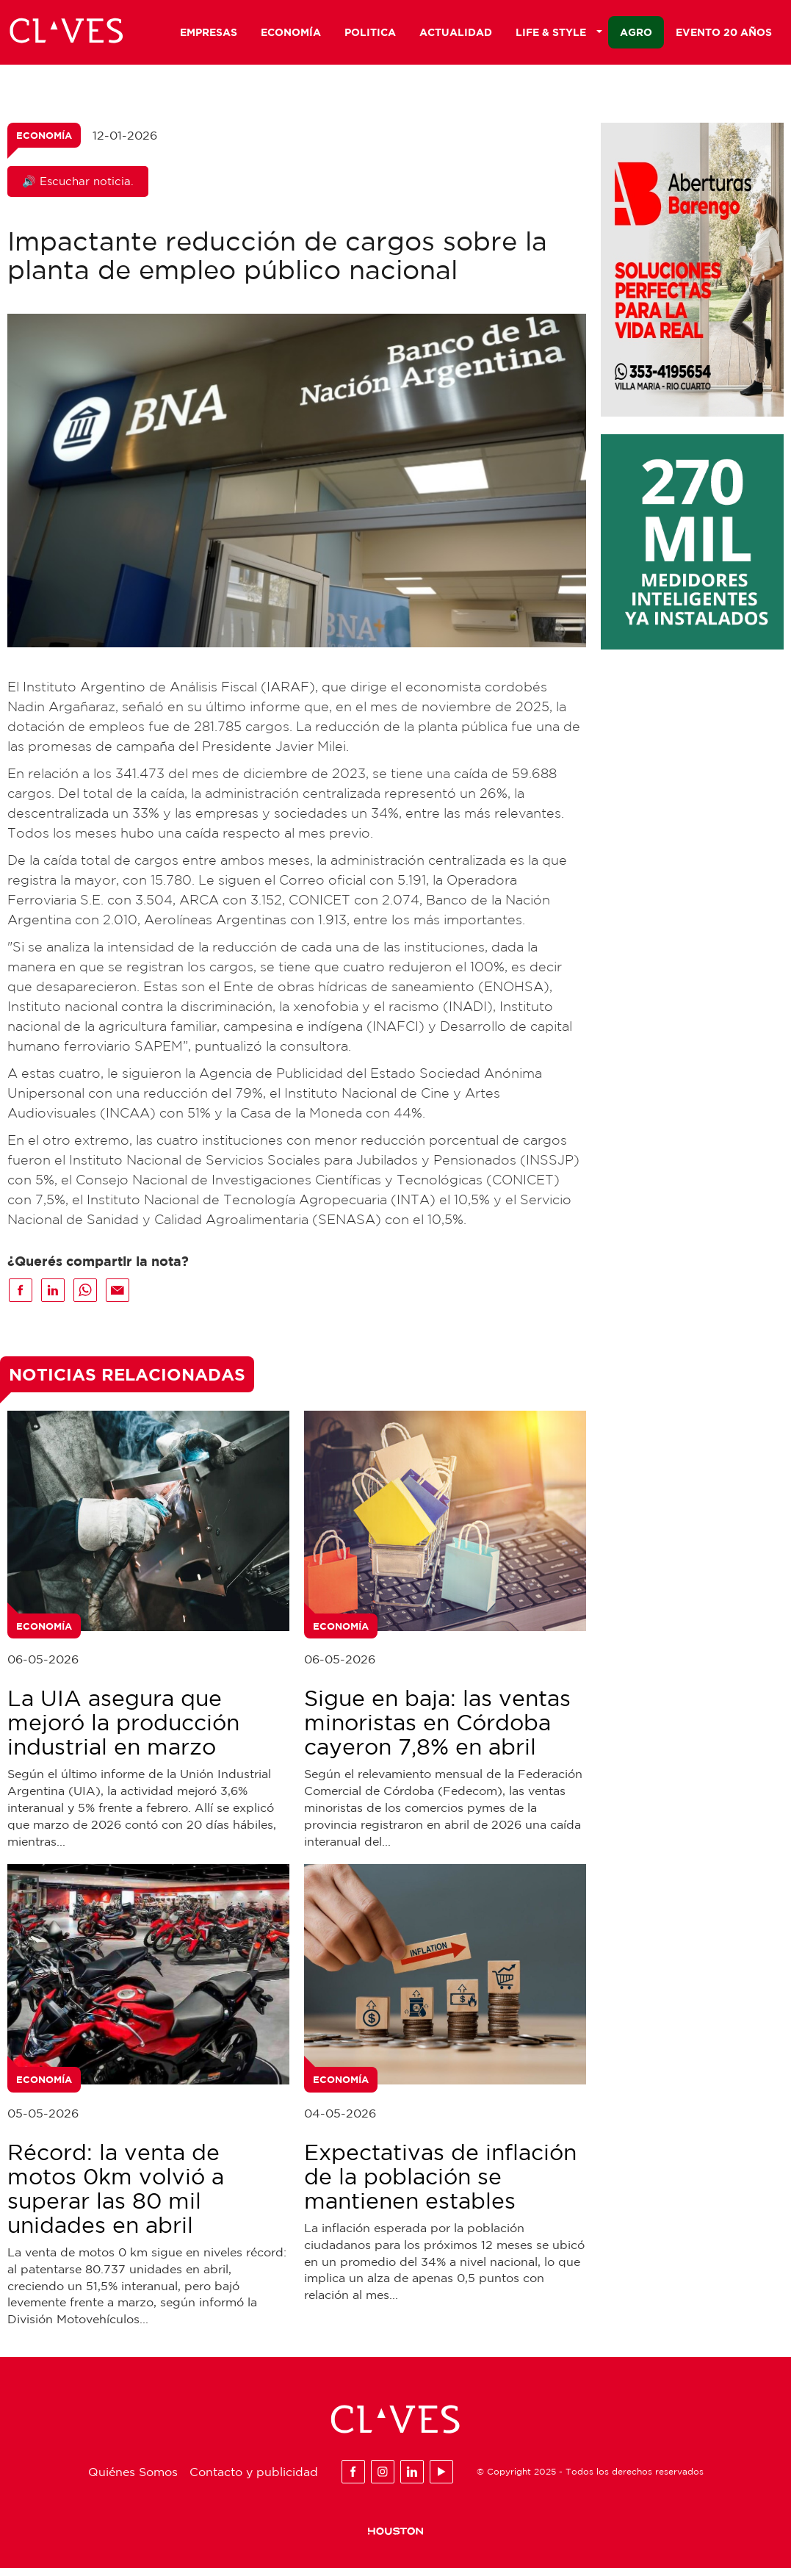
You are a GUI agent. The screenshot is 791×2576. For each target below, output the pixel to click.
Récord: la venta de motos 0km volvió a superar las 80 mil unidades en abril (115, 2196)
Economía (291, 34)
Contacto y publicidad (253, 2479)
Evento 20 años (724, 34)
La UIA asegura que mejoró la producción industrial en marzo (123, 1730)
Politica (370, 34)
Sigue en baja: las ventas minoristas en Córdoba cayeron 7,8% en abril (437, 1730)
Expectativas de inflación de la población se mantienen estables (440, 2184)
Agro (636, 34)
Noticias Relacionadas (127, 1382)
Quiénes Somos (133, 2479)
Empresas (208, 34)
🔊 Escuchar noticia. (78, 189)
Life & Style (559, 34)
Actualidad (455, 34)
